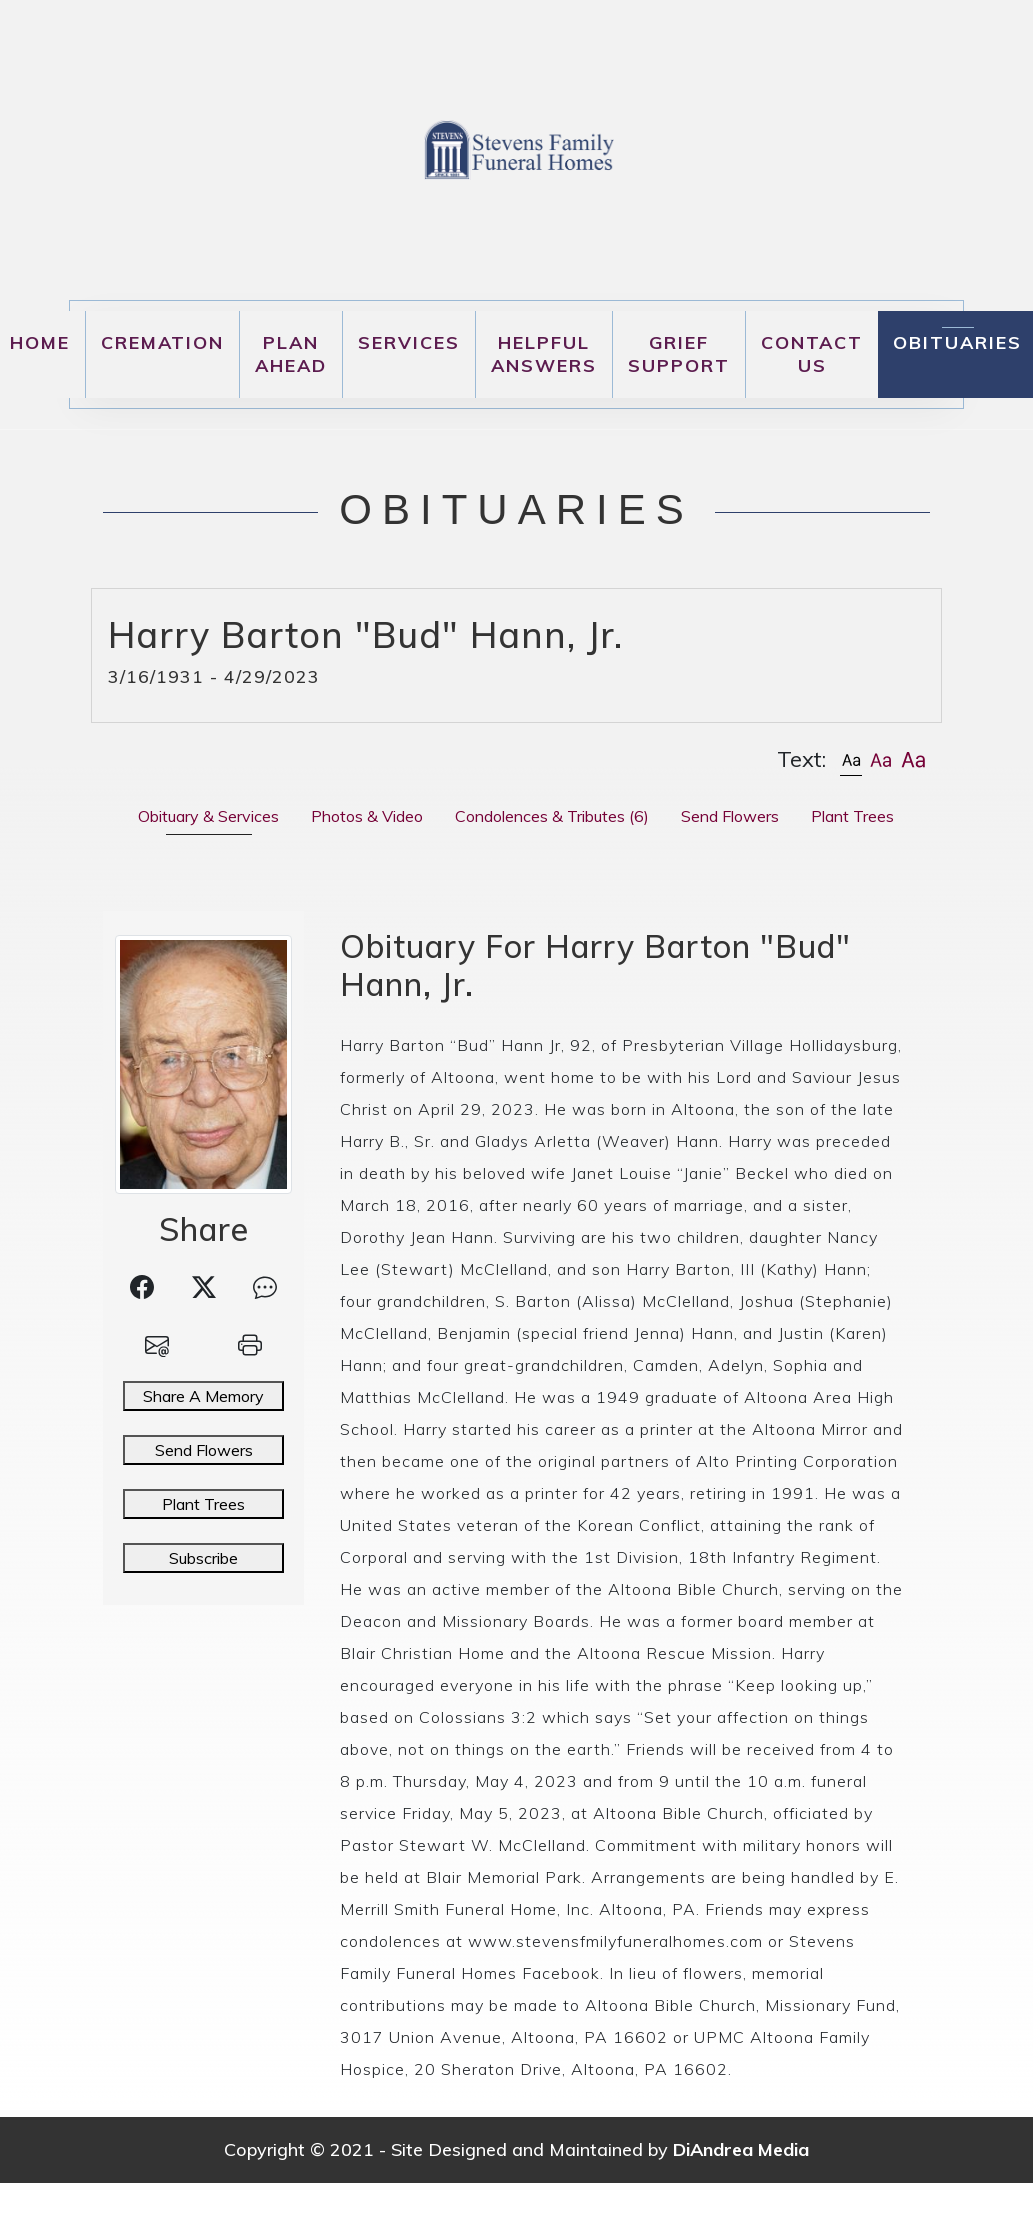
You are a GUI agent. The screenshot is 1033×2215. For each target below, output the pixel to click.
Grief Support (679, 354)
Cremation (162, 342)
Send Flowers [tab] (730, 816)
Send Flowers (204, 1450)
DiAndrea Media (741, 2149)
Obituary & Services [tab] (208, 816)
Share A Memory (203, 1396)
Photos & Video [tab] (367, 816)
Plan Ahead (291, 354)
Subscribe (203, 1558)
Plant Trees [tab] (852, 816)
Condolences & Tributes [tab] (552, 816)
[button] (851, 759)
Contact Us (812, 354)
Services (409, 342)
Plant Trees (203, 1504)
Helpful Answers (544, 354)
